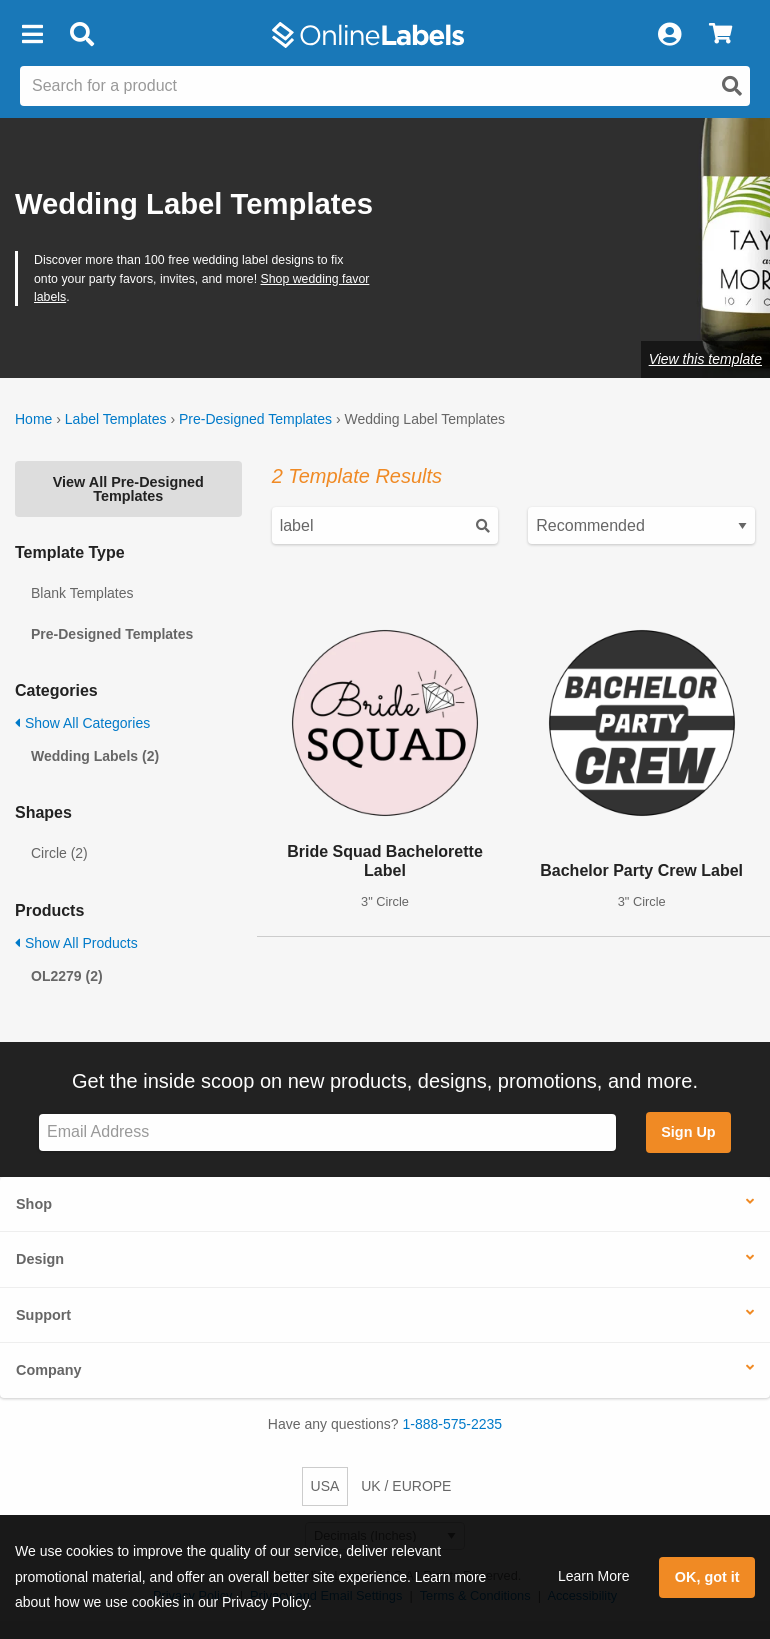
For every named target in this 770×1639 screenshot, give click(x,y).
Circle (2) (59, 853)
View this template (705, 359)
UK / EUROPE (406, 1486)
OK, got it (707, 1577)
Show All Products (76, 943)
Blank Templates (82, 593)
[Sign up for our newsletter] (327, 1132)
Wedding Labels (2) (95, 756)
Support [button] (43, 1315)
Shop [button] (34, 1204)
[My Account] (669, 35)
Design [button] (40, 1259)
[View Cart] (720, 35)
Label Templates (116, 419)
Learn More (594, 1576)
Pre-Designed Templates (255, 419)
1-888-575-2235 (453, 1424)
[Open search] (732, 86)
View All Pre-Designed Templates (128, 489)
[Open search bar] (81, 35)
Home (33, 419)
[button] (32, 35)
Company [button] (49, 1370)
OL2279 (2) (67, 976)
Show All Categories (82, 723)
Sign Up (688, 1132)
